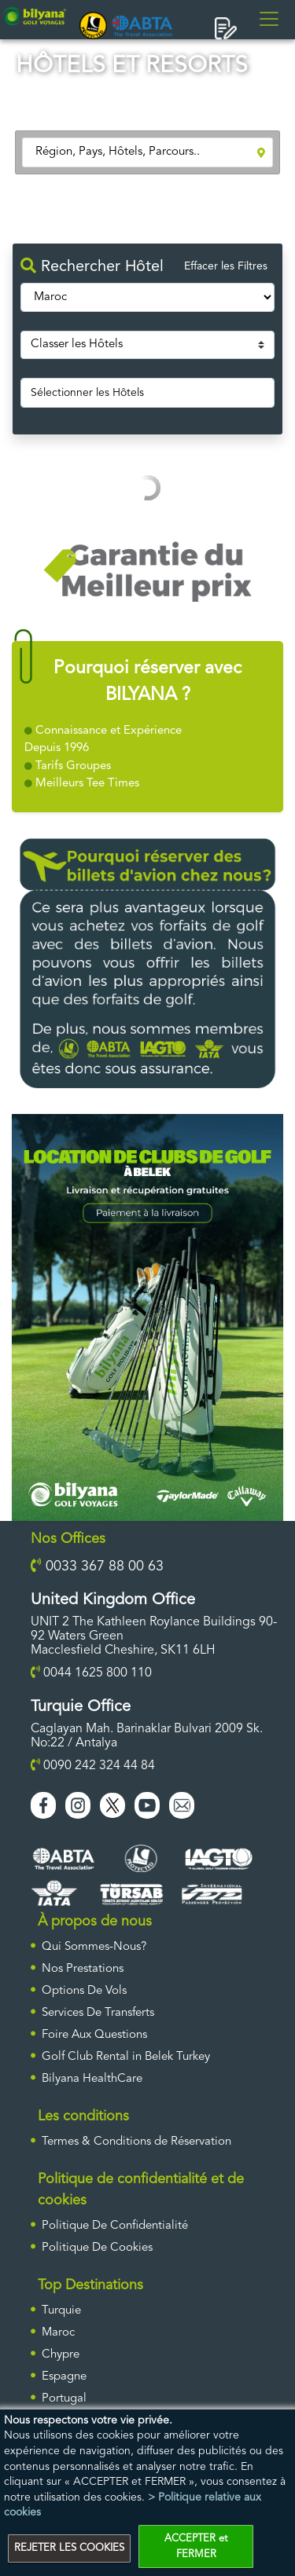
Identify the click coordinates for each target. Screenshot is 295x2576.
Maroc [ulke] (58, 2333)
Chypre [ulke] (60, 2355)
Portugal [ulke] (64, 2399)
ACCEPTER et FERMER (195, 2547)
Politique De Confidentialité (115, 2226)
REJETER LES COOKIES (69, 2548)
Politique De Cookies (97, 2248)
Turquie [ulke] (61, 2311)
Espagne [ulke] (64, 2377)
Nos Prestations (83, 1969)
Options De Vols (84, 1991)
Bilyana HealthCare (92, 2079)
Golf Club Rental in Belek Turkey (126, 2057)
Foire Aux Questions (94, 2035)
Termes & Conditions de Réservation (136, 2142)
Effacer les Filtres (225, 266)
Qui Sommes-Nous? (94, 1947)
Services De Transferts (98, 2013)
